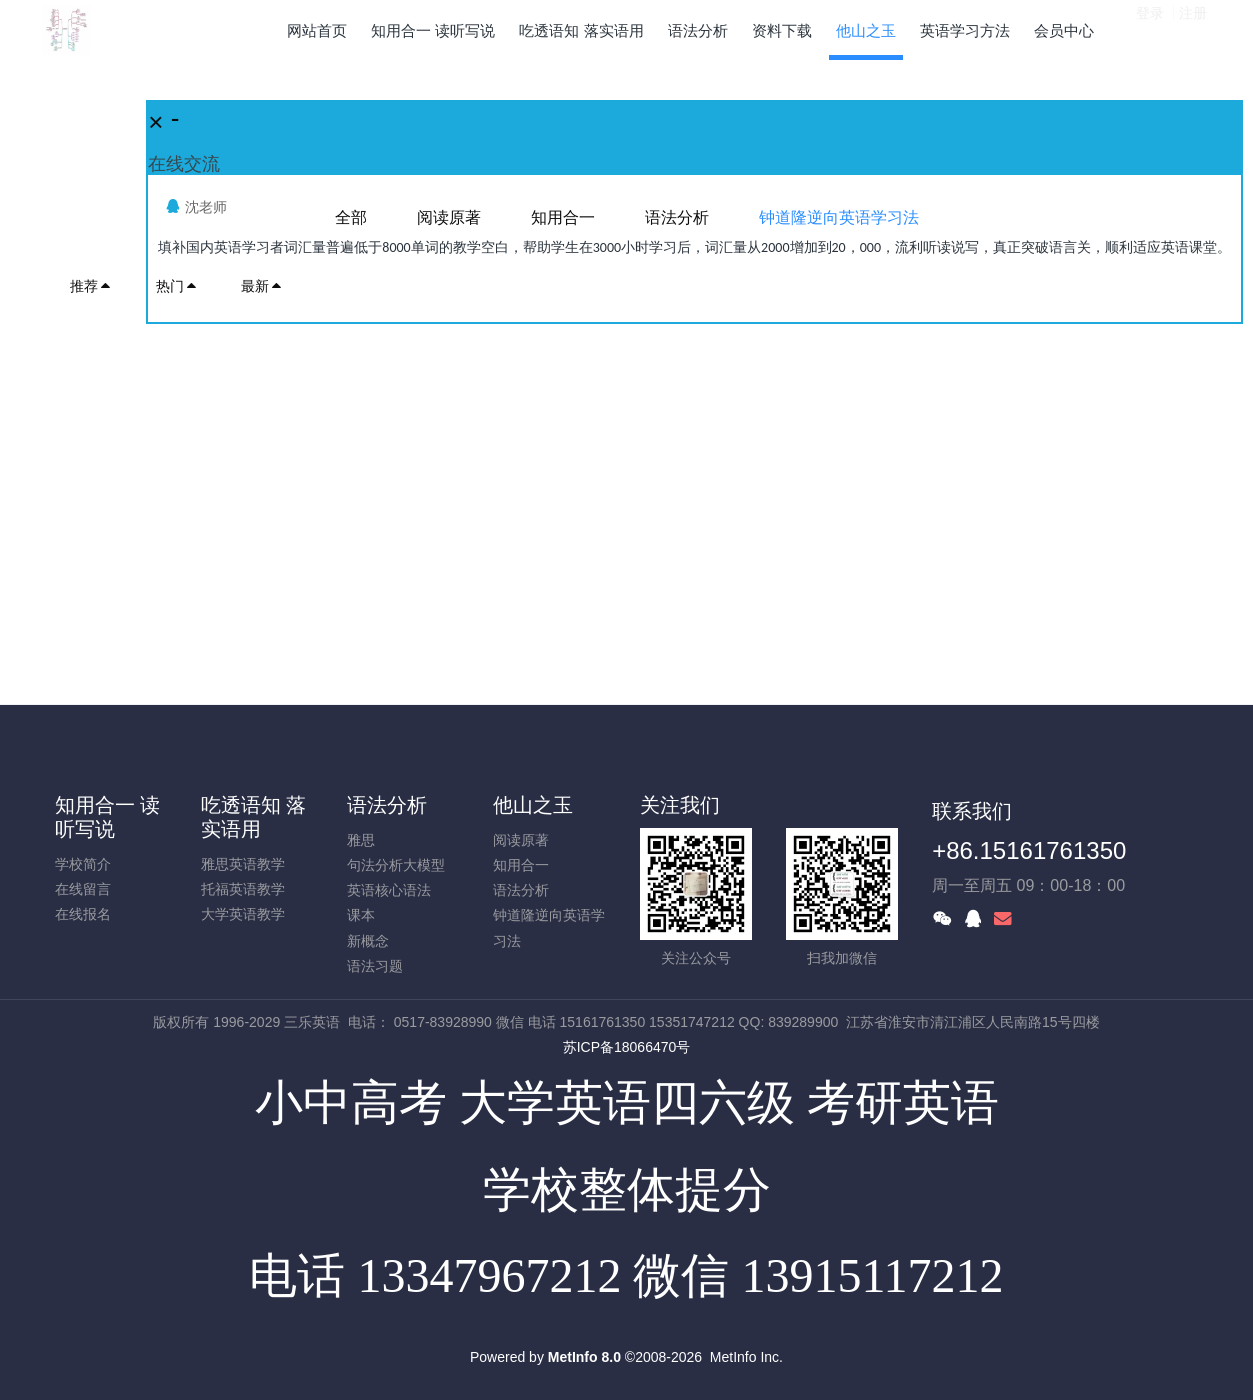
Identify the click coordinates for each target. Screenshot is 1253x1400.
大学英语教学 (243, 914)
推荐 (91, 286)
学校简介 (83, 864)
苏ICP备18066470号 (627, 1047)
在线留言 (83, 889)
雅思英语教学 (243, 864)
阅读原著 (521, 840)
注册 (1193, 29)
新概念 (368, 941)
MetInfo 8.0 (584, 1357)
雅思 (361, 840)
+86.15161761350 (1029, 850)
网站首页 (317, 30)
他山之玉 (533, 805)
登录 (1150, 29)
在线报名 (83, 914)
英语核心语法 (389, 890)
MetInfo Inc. (746, 1357)
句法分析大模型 (396, 865)
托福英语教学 (243, 889)
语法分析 (387, 805)
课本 (361, 915)
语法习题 (375, 966)
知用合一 (521, 865)
